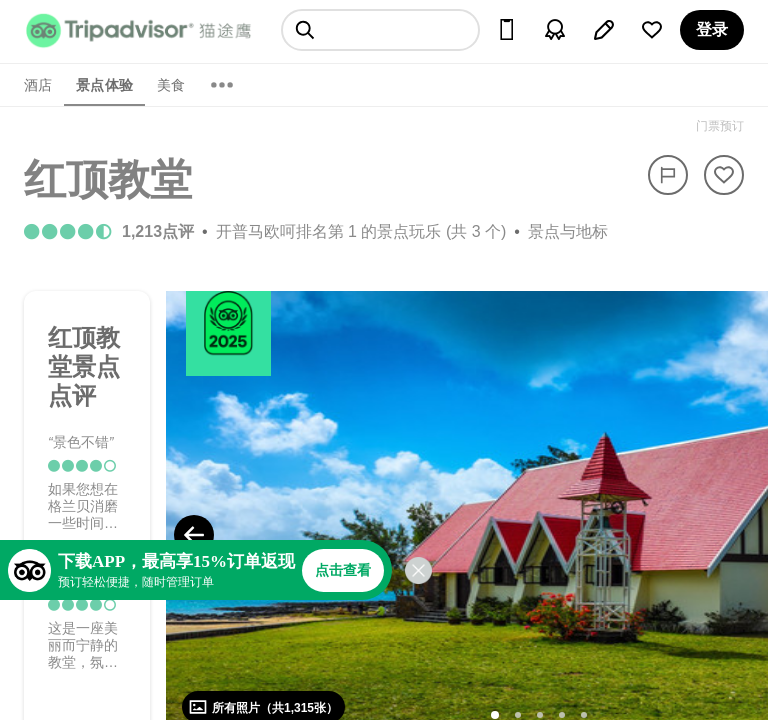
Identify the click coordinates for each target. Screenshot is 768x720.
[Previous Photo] (194, 535)
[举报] (668, 175)
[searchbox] (380, 30)
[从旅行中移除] (724, 175)
